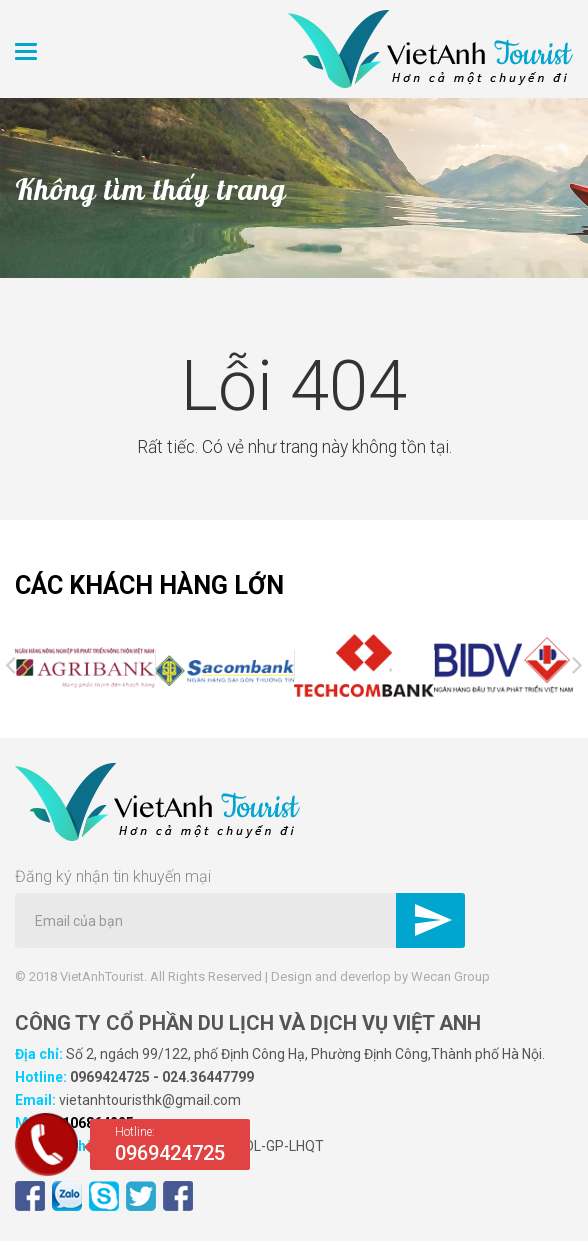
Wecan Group (450, 976)
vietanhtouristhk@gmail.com (150, 1100)
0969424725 (110, 1077)
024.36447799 (208, 1077)
